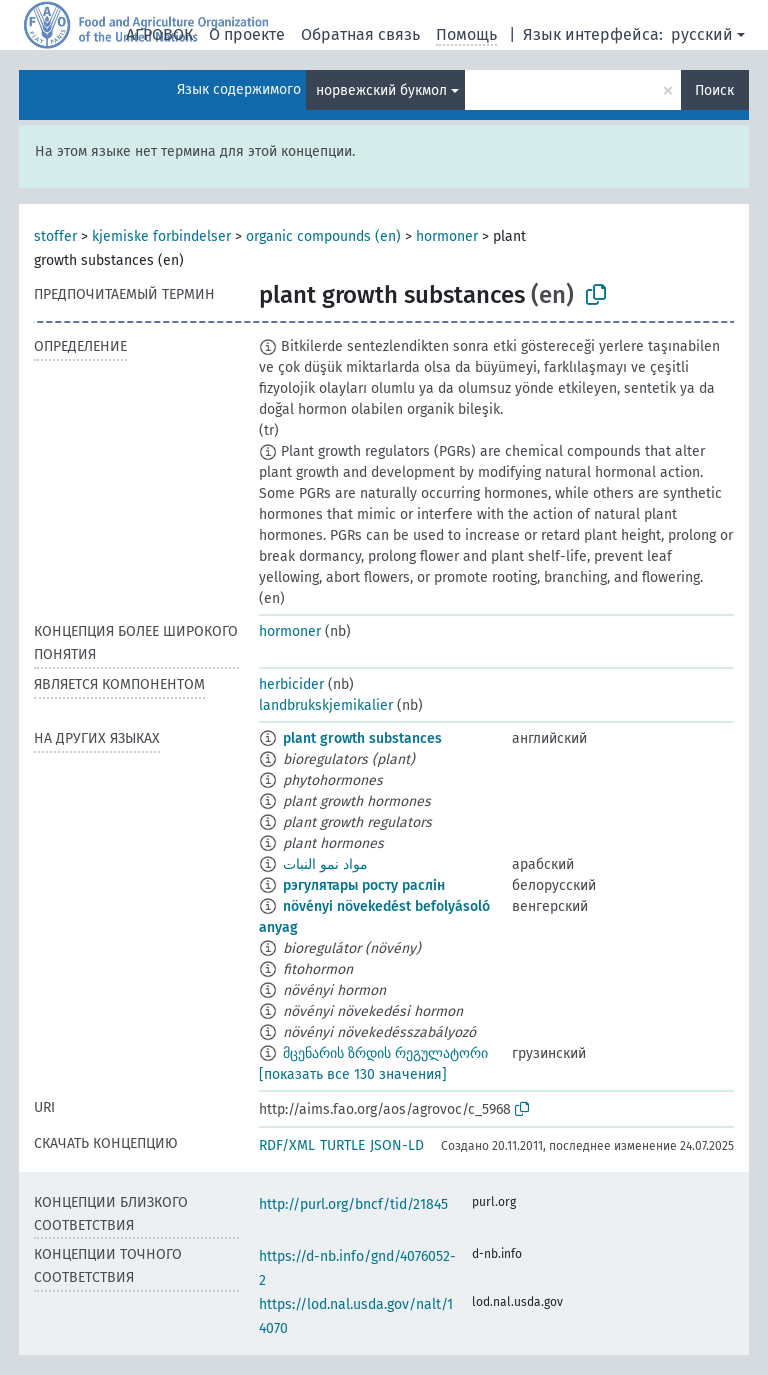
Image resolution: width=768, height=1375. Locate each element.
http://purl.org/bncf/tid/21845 (353, 1204)
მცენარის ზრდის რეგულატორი (385, 1053)
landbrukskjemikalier (326, 705)
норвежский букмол (381, 90)
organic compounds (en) (323, 236)
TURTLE (342, 1145)
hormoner (447, 236)
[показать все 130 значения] (353, 1074)
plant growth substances (362, 738)
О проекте (247, 34)
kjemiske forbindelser (161, 236)
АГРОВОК (159, 34)
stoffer (55, 236)
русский (702, 34)
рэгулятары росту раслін (364, 885)
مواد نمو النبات (325, 864)
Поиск (714, 90)
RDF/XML (287, 1145)
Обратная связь (360, 34)
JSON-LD (397, 1145)
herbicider (291, 684)
